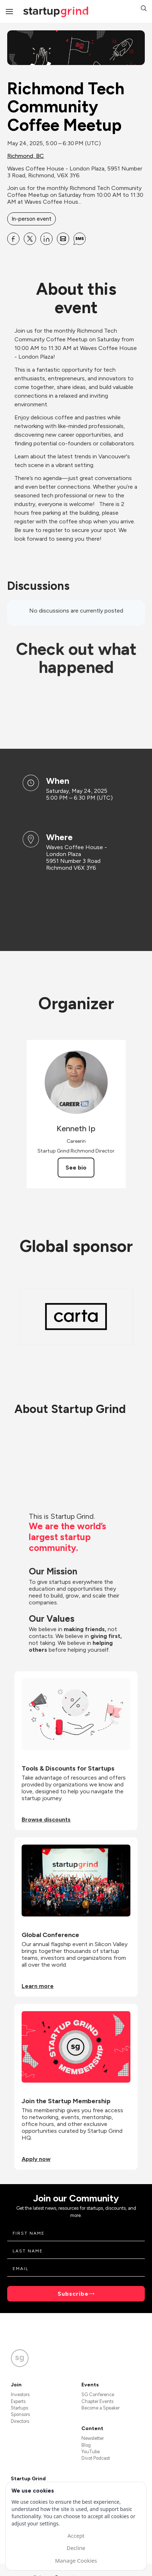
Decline (76, 2547)
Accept (75, 2535)
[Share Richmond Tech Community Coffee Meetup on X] (30, 239)
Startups (19, 2408)
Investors (20, 2394)
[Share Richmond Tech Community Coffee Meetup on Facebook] (13, 239)
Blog (86, 2445)
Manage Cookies (76, 2560)
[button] (144, 9)
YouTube (90, 2451)
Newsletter (92, 2438)
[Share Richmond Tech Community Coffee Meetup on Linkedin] (46, 239)
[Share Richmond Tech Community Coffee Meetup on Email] (63, 239)
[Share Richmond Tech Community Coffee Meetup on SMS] (79, 239)
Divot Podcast (95, 2458)
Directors (20, 2421)
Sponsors (20, 2414)
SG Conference (97, 2394)
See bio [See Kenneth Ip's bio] (76, 1167)
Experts (18, 2401)
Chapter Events (97, 2401)
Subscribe (73, 2293)
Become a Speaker (100, 2408)
